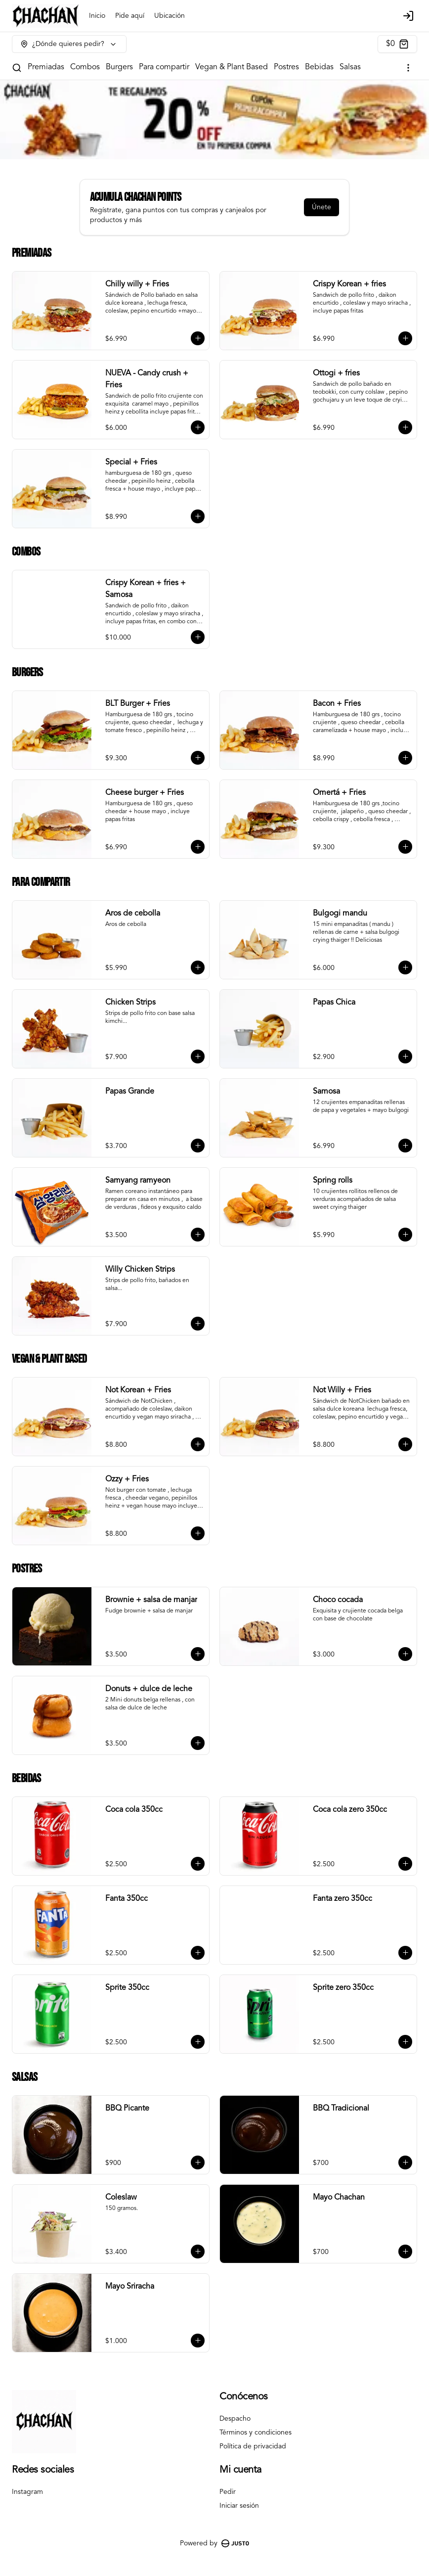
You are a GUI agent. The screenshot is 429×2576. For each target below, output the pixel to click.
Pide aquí (129, 15)
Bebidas (319, 67)
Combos (85, 67)
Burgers (119, 67)
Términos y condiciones (255, 2432)
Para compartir (164, 67)
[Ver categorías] (408, 68)
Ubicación (169, 15)
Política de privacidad (252, 2446)
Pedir (227, 2491)
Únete (321, 207)
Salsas (350, 67)
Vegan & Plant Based (231, 67)
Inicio (97, 15)
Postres (286, 67)
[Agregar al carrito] (198, 338)
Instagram (27, 2491)
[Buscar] (17, 68)
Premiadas (46, 67)
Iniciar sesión (239, 2505)
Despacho (235, 2418)
